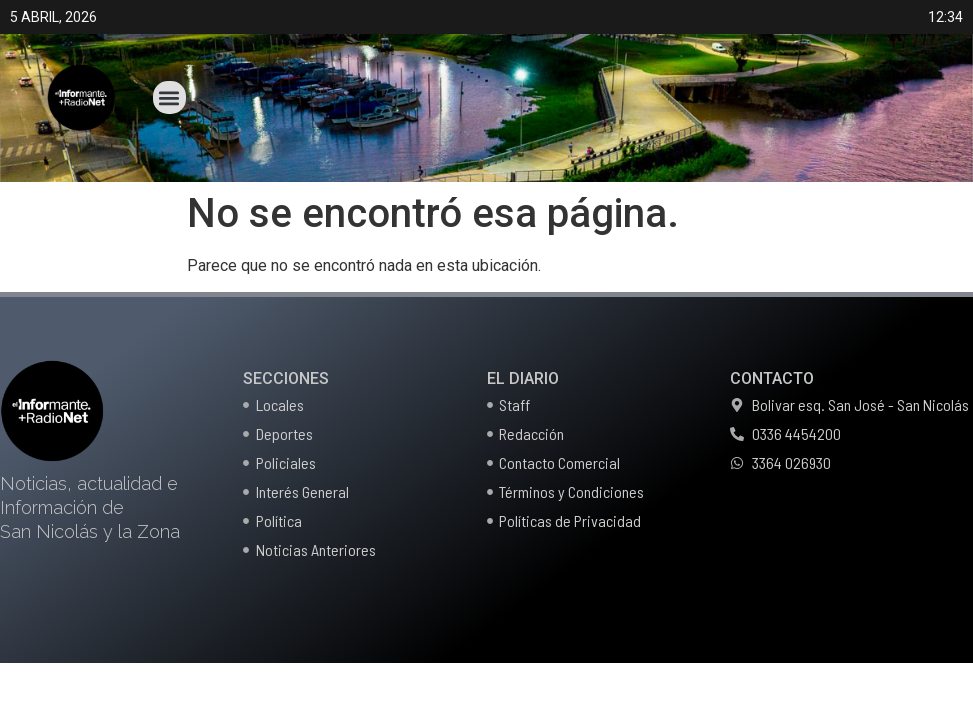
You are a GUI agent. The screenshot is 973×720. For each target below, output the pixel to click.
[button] (169, 97)
